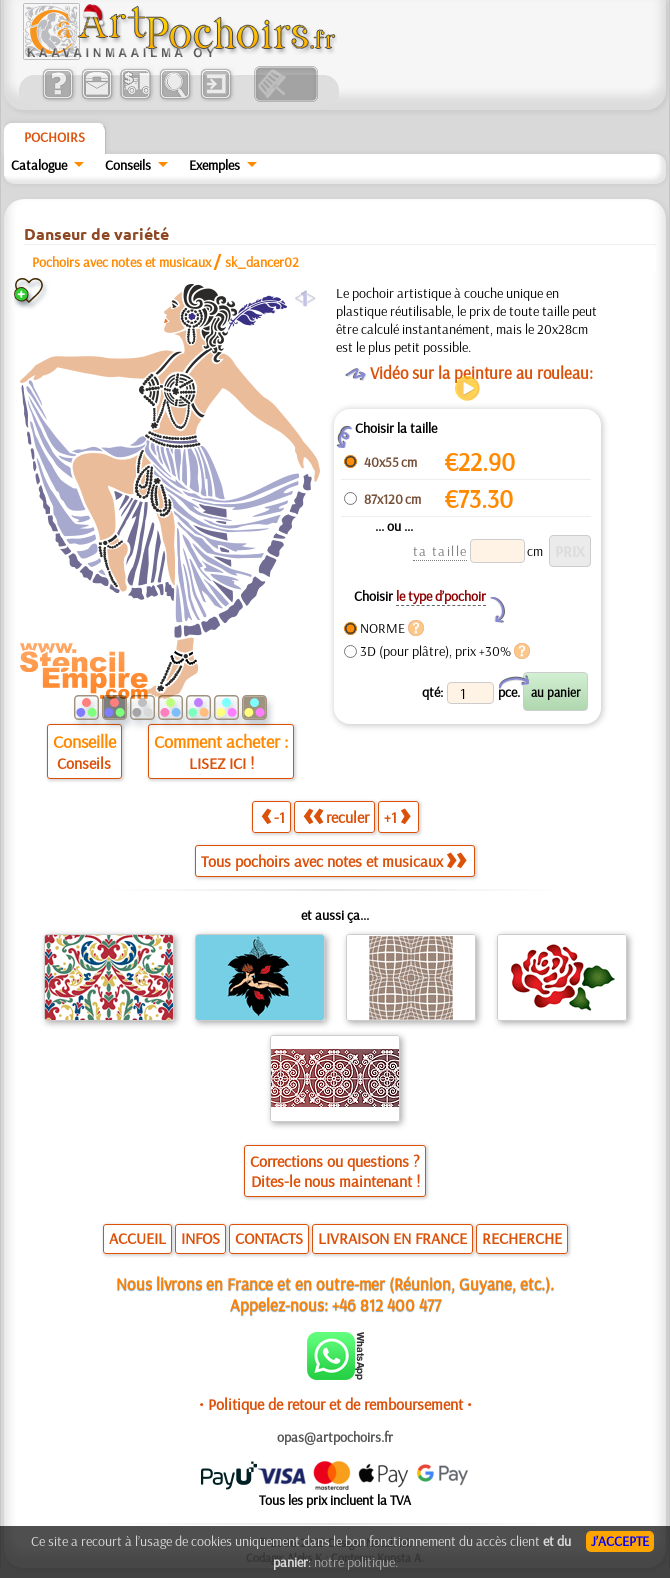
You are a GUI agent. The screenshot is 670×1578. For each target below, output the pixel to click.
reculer (336, 817)
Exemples (214, 165)
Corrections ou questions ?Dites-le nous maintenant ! (335, 1171)
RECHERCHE (522, 1238)
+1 (397, 817)
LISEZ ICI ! (221, 763)
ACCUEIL (137, 1238)
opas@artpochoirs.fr (335, 1437)
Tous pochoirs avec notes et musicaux (333, 861)
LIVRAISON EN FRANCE (392, 1238)
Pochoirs (54, 137)
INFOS (200, 1238)
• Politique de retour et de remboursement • (335, 1404)
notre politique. (356, 1562)
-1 (273, 817)
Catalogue (39, 165)
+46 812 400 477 (386, 1304)
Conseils (128, 165)
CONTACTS (269, 1238)
